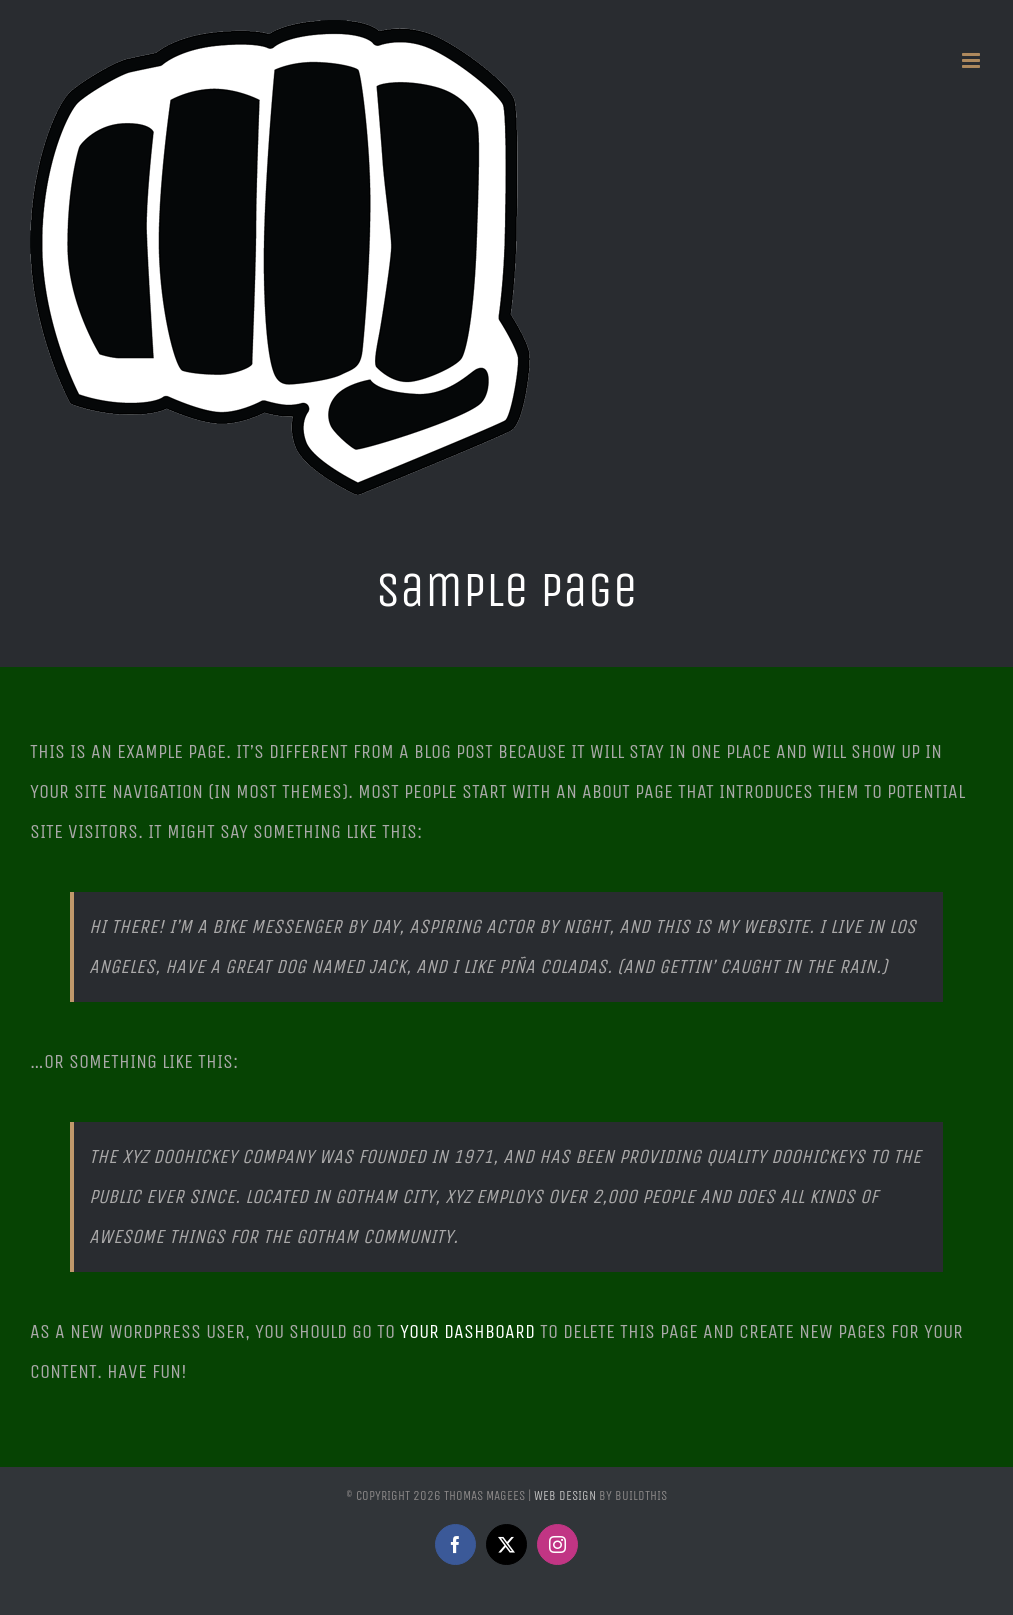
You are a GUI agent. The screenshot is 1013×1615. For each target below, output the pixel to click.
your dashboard (467, 1331)
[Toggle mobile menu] (972, 60)
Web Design (565, 1495)
